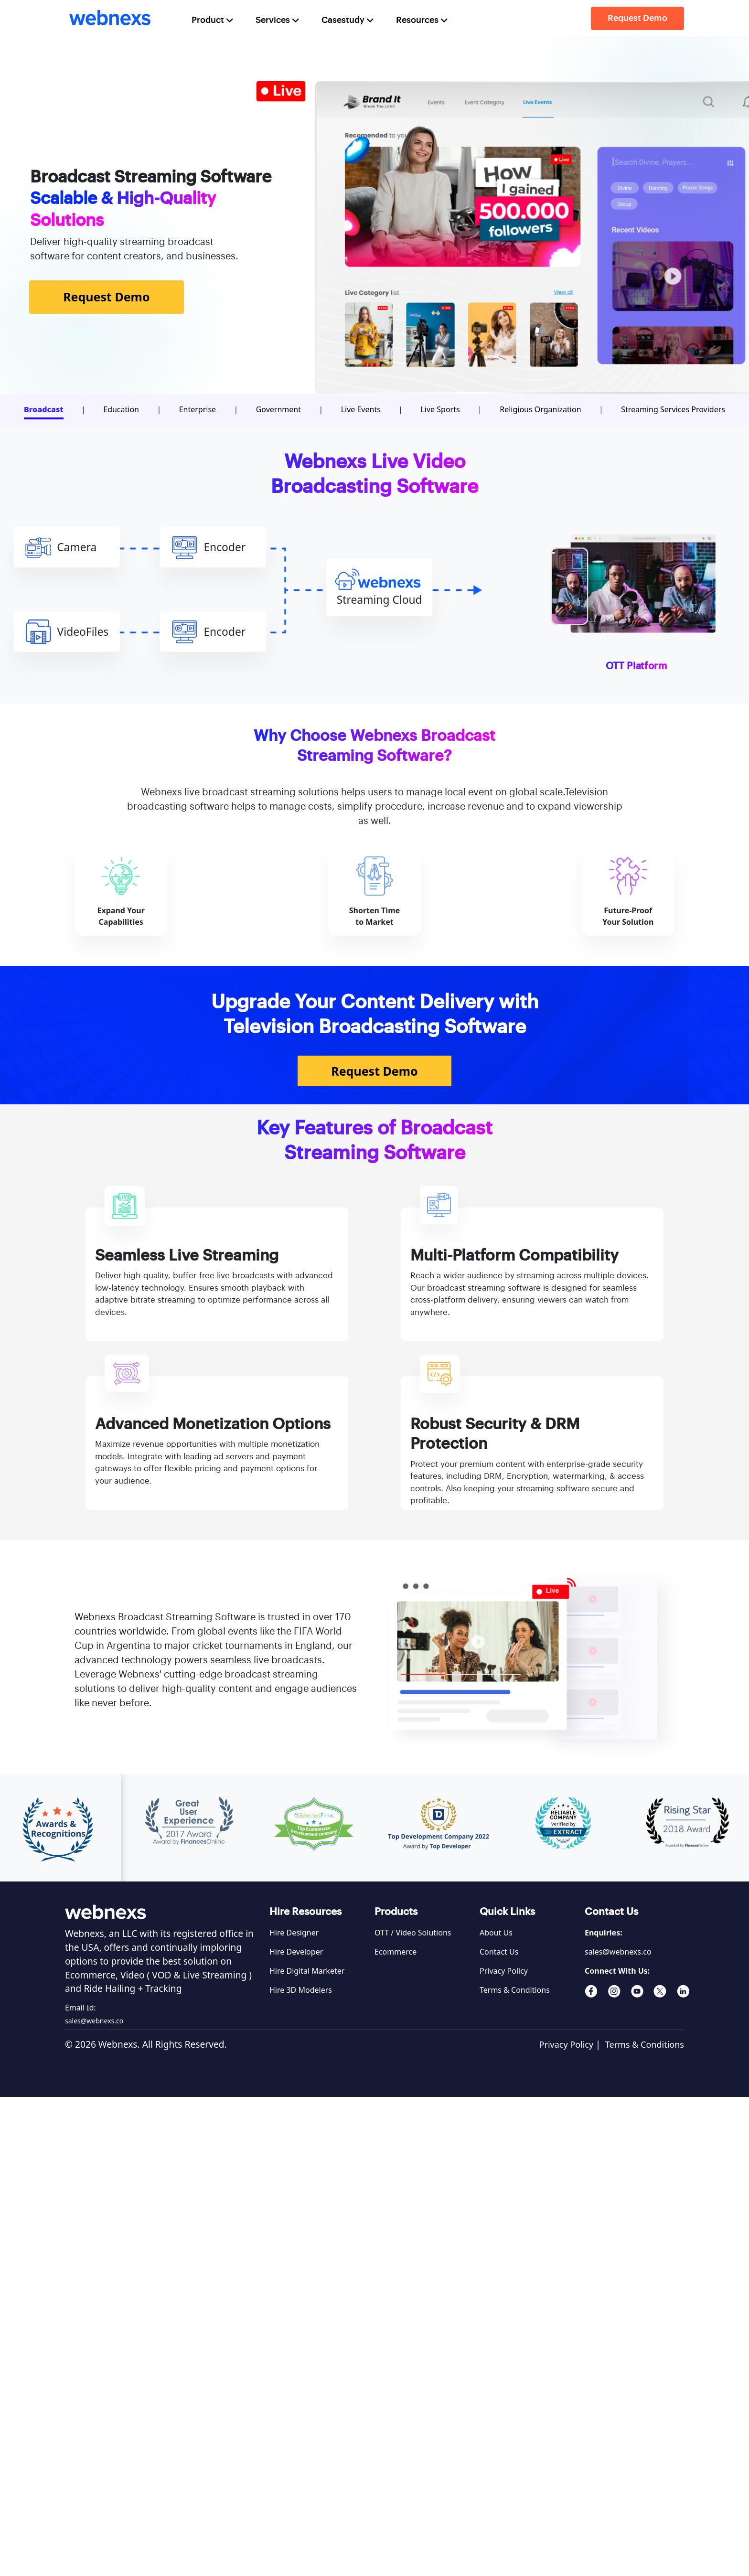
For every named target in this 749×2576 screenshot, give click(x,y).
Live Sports (440, 409)
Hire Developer (296, 1951)
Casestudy (348, 20)
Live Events (361, 409)
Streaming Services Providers (673, 409)
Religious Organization (540, 409)
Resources (423, 20)
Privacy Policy (504, 1971)
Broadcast (44, 409)
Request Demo (637, 18)
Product (213, 20)
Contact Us (499, 1951)
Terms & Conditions (515, 1990)
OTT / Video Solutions (412, 1932)
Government (278, 409)
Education (121, 409)
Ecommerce (395, 1951)
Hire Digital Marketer (306, 1971)
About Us (496, 1932)
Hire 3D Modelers (300, 1990)
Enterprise (197, 409)
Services (278, 20)
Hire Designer (294, 1932)
